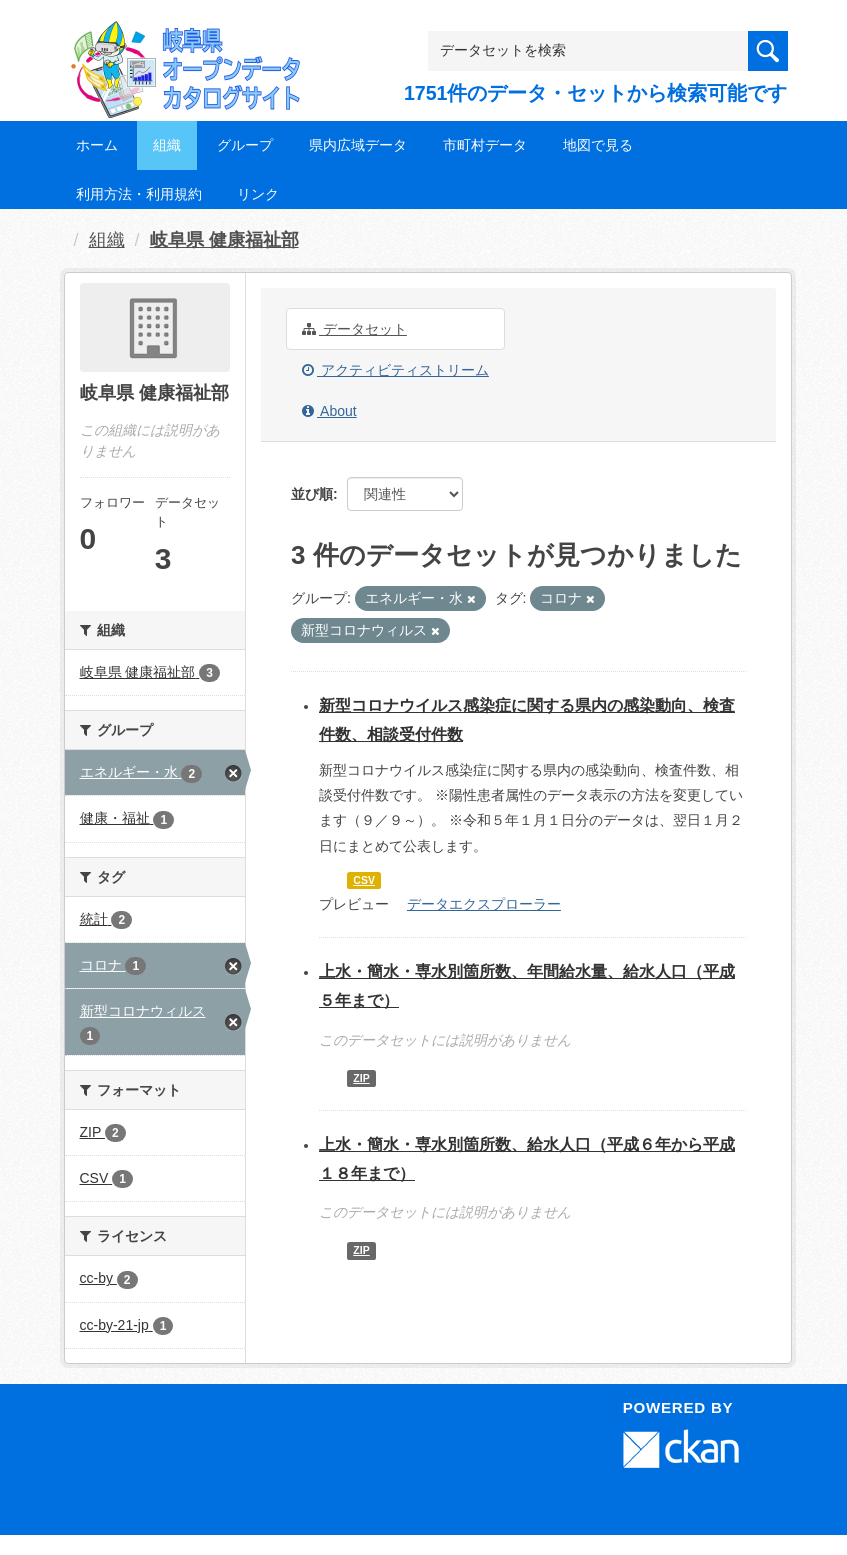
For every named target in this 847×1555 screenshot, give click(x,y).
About (329, 411)
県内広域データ (358, 145)
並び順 (312, 494)
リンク (258, 194)
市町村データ (485, 145)
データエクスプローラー (484, 904)
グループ (245, 145)
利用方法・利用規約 (139, 194)
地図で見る (598, 145)
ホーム (97, 145)
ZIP (361, 1078)
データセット (354, 329)
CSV (364, 880)
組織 (167, 145)
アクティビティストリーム (395, 370)
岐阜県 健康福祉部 (224, 240)
